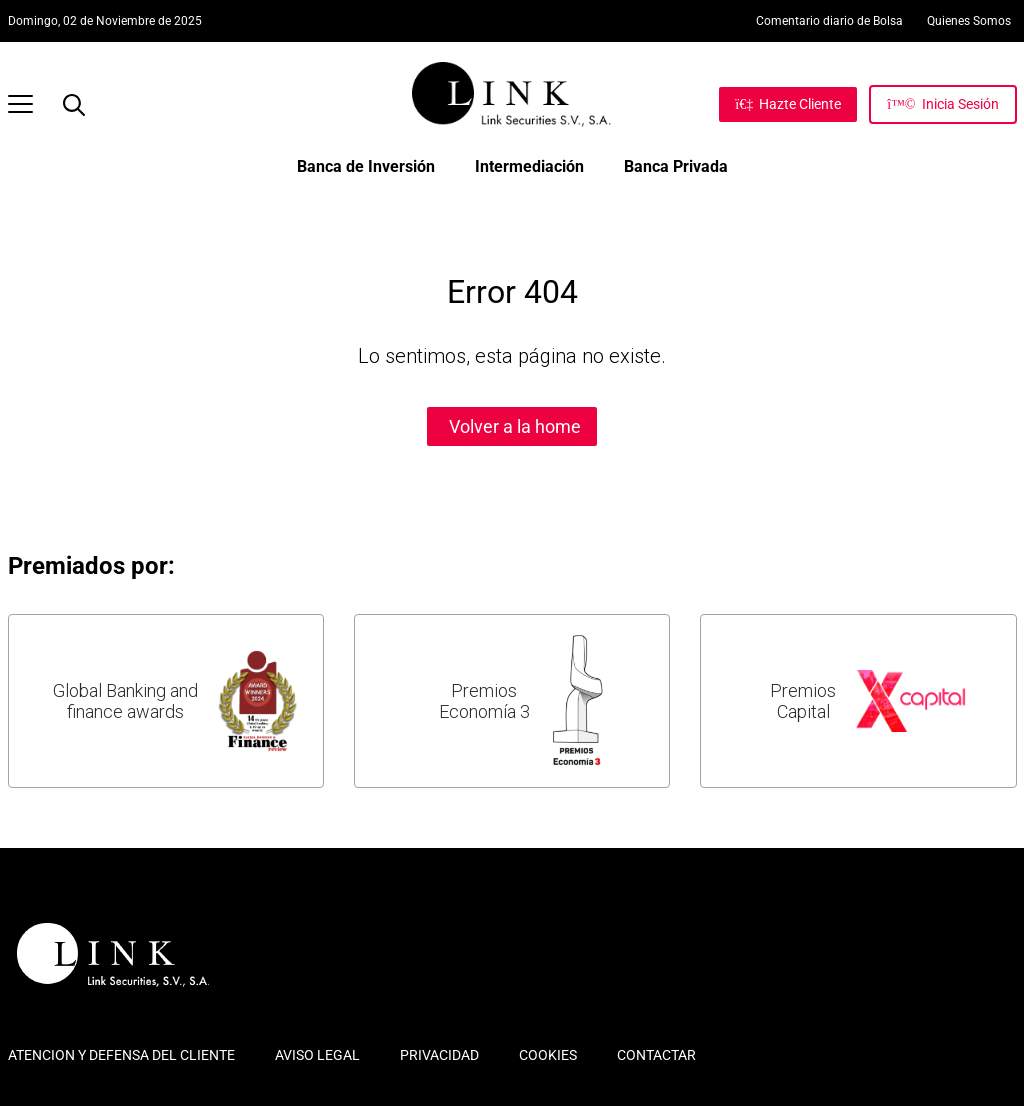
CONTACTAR (656, 1055)
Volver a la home (515, 426)
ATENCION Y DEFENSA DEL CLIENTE (121, 1055)
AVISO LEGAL (317, 1055)
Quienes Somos (969, 21)
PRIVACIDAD (439, 1055)
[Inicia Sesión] (942, 104)
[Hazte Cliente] (788, 104)
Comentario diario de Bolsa (829, 21)
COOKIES (548, 1055)
